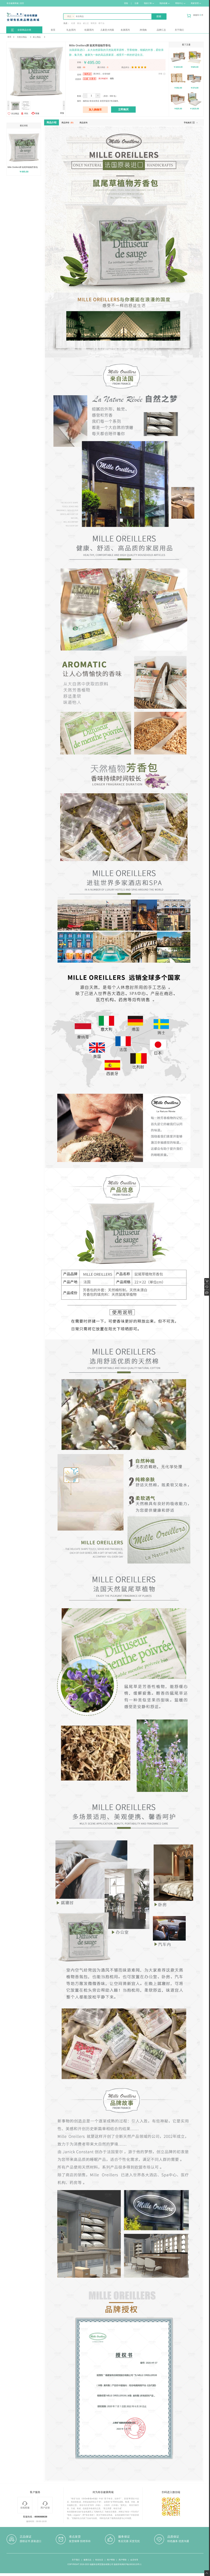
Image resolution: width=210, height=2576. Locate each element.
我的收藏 (164, 3)
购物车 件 (195, 16)
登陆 (126, 3)
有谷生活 (99, 2560)
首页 (53, 30)
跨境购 (143, 30)
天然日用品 (22, 37)
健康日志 (87, 2560)
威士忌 (86, 23)
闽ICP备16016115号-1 (131, 2564)
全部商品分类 (24, 30)
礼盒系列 (71, 30)
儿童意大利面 (107, 30)
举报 (62, 113)
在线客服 (25, 2505)
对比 (24, 113)
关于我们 (179, 30)
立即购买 (123, 109)
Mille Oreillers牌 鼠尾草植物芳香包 (23, 167)
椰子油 (101, 23)
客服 (37, 113)
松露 (73, 23)
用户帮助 (122, 2560)
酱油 (79, 23)
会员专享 (134, 2560)
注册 (136, 3)
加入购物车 (95, 109)
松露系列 (89, 30)
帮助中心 (180, 3)
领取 (112, 78)
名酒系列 (125, 30)
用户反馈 (45, 2505)
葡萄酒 (93, 23)
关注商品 (15, 113)
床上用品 (37, 37)
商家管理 (196, 3)
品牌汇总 (161, 30)
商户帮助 (111, 2560)
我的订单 (149, 3)
